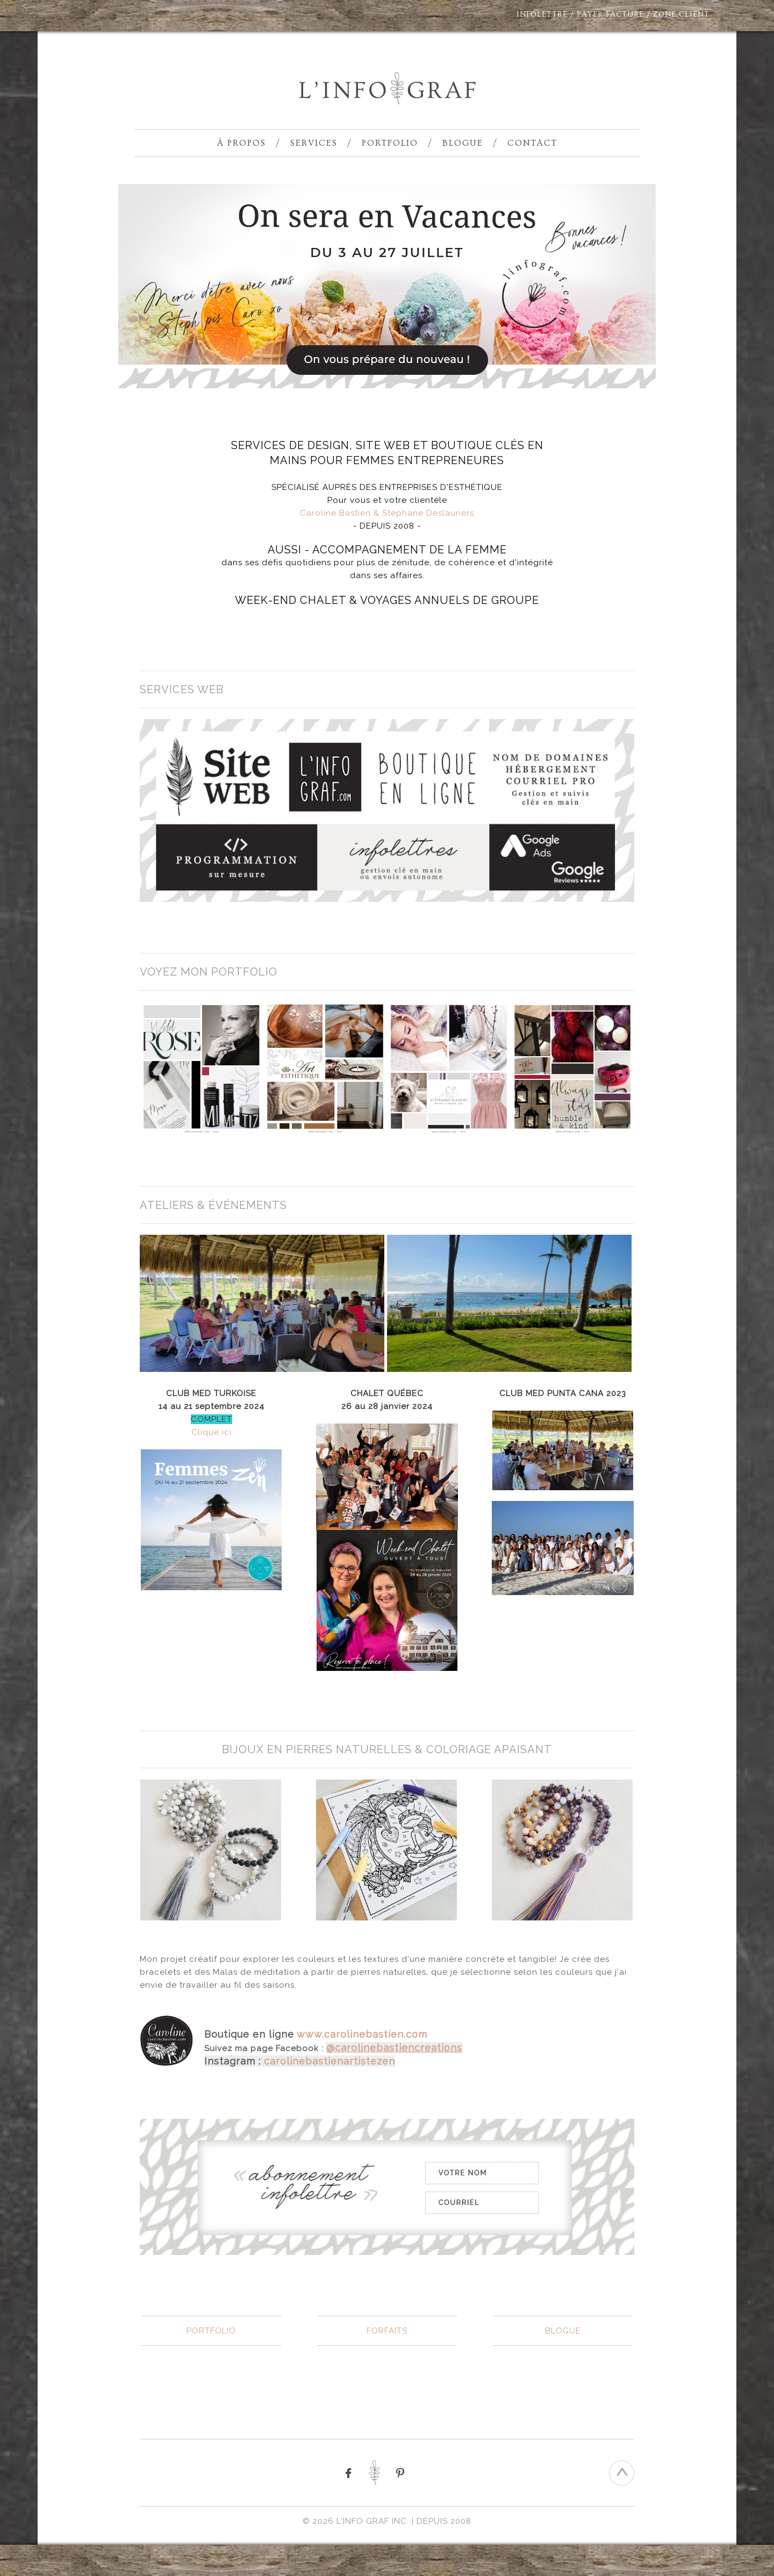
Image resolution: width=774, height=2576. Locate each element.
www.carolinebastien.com (362, 2034)
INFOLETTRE (542, 14)
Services (314, 143)
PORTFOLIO (211, 2331)
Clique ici (211, 1432)
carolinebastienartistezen (329, 2061)
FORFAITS (387, 2331)
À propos (241, 143)
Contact (532, 143)
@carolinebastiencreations (394, 2047)
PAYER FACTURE (610, 14)
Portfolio (390, 143)
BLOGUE (563, 2331)
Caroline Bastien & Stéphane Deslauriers (387, 513)
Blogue (462, 143)
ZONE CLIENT (681, 14)
